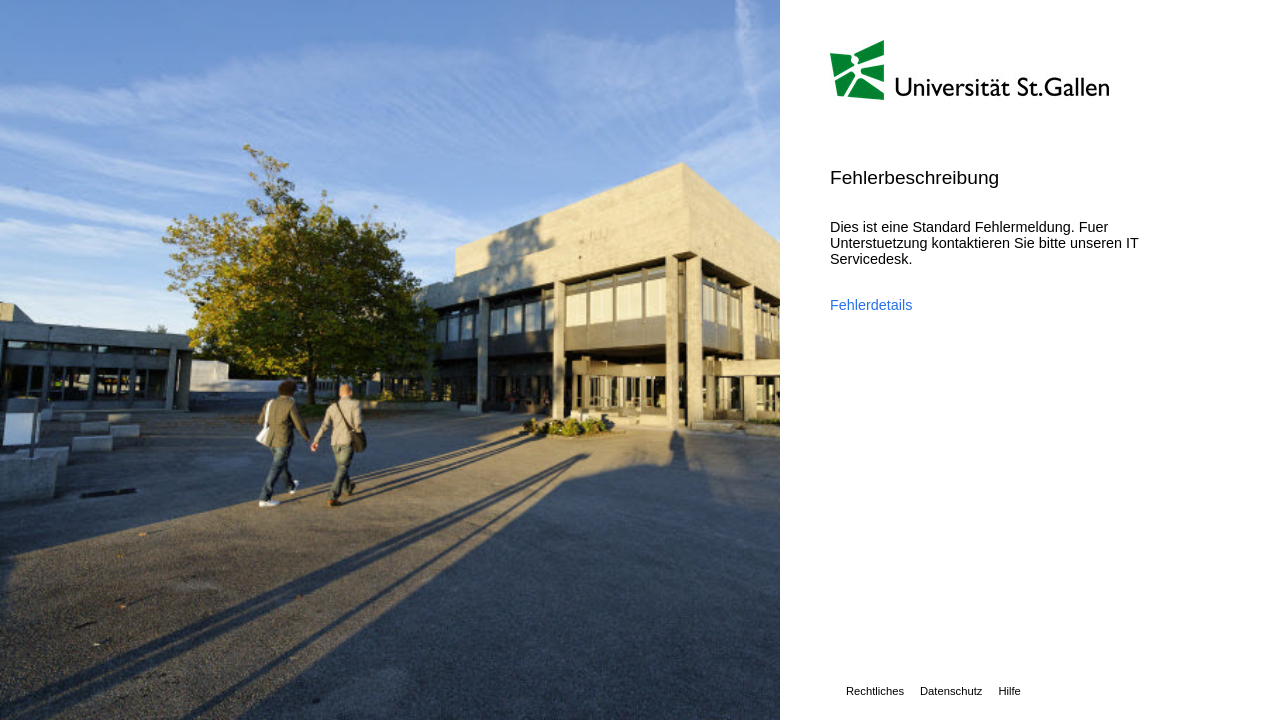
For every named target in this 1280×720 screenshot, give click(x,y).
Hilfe (1009, 691)
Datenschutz (951, 691)
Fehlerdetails (871, 305)
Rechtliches (875, 691)
